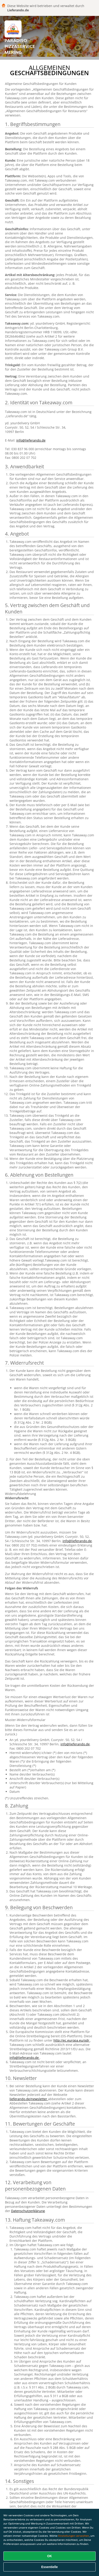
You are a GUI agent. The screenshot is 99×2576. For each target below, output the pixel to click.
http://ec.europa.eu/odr (71, 2040)
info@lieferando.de (31, 440)
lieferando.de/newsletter (29, 2099)
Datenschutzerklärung (28, 2211)
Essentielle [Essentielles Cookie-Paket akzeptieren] (49, 2567)
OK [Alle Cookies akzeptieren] (49, 2556)
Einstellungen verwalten (73, 2535)
